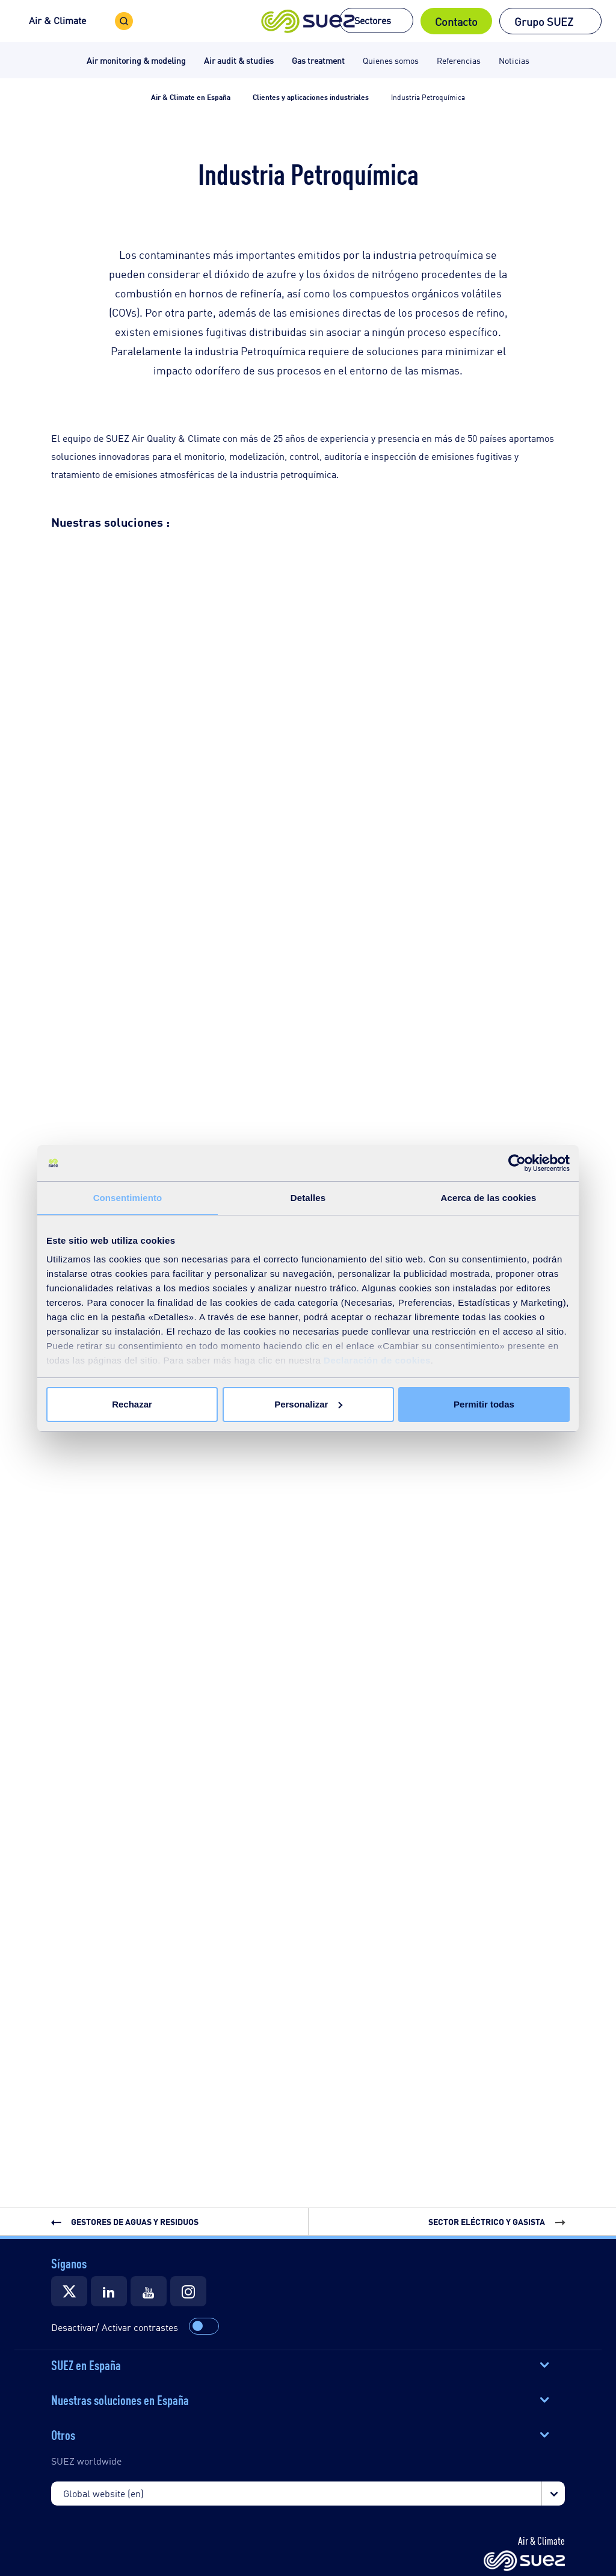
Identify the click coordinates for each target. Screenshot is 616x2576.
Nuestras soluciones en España (120, 2399)
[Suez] (69, 2291)
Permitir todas (484, 1404)
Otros (63, 2434)
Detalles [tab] (308, 1198)
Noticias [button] (514, 60)
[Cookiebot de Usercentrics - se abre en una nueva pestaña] (517, 1163)
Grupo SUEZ (543, 21)
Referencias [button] (459, 60)
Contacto (456, 21)
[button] (308, 21)
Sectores (372, 20)
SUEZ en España (86, 2364)
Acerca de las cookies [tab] (489, 1198)
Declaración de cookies (377, 1360)
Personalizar (308, 1404)
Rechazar (132, 1404)
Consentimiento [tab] (127, 1198)
